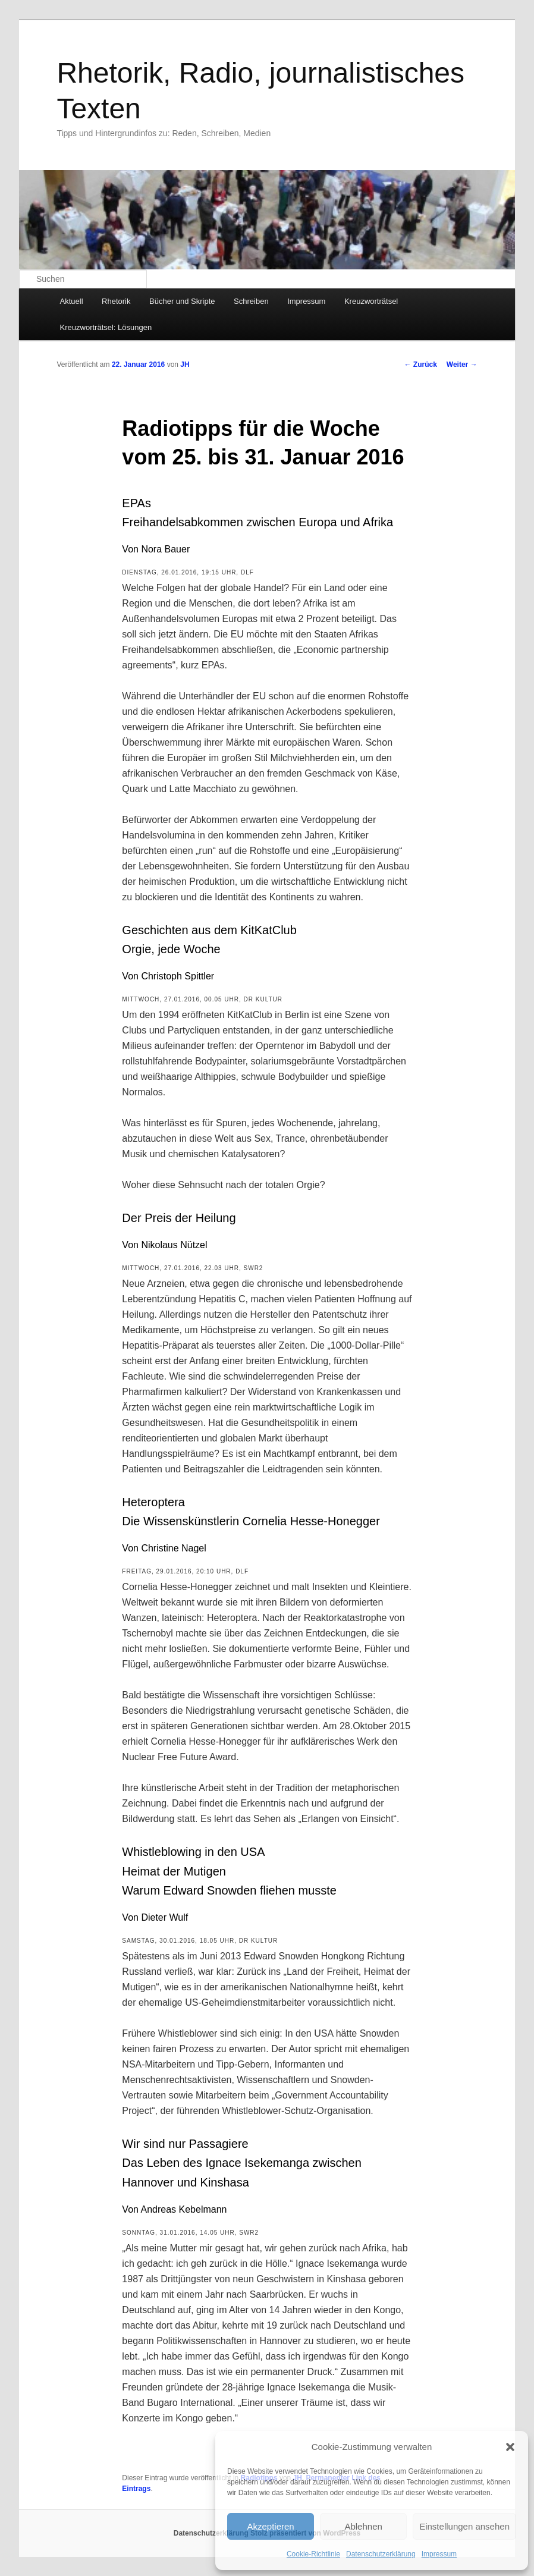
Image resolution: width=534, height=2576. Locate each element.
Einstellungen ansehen (464, 2526)
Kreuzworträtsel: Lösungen (106, 327)
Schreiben (251, 301)
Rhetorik (116, 301)
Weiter (462, 364)
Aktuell (71, 301)
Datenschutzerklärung (381, 2554)
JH (184, 364)
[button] (510, 2447)
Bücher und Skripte (182, 301)
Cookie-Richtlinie (313, 2554)
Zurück (420, 364)
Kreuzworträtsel (371, 301)
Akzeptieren (270, 2526)
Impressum (439, 2554)
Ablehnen (363, 2526)
